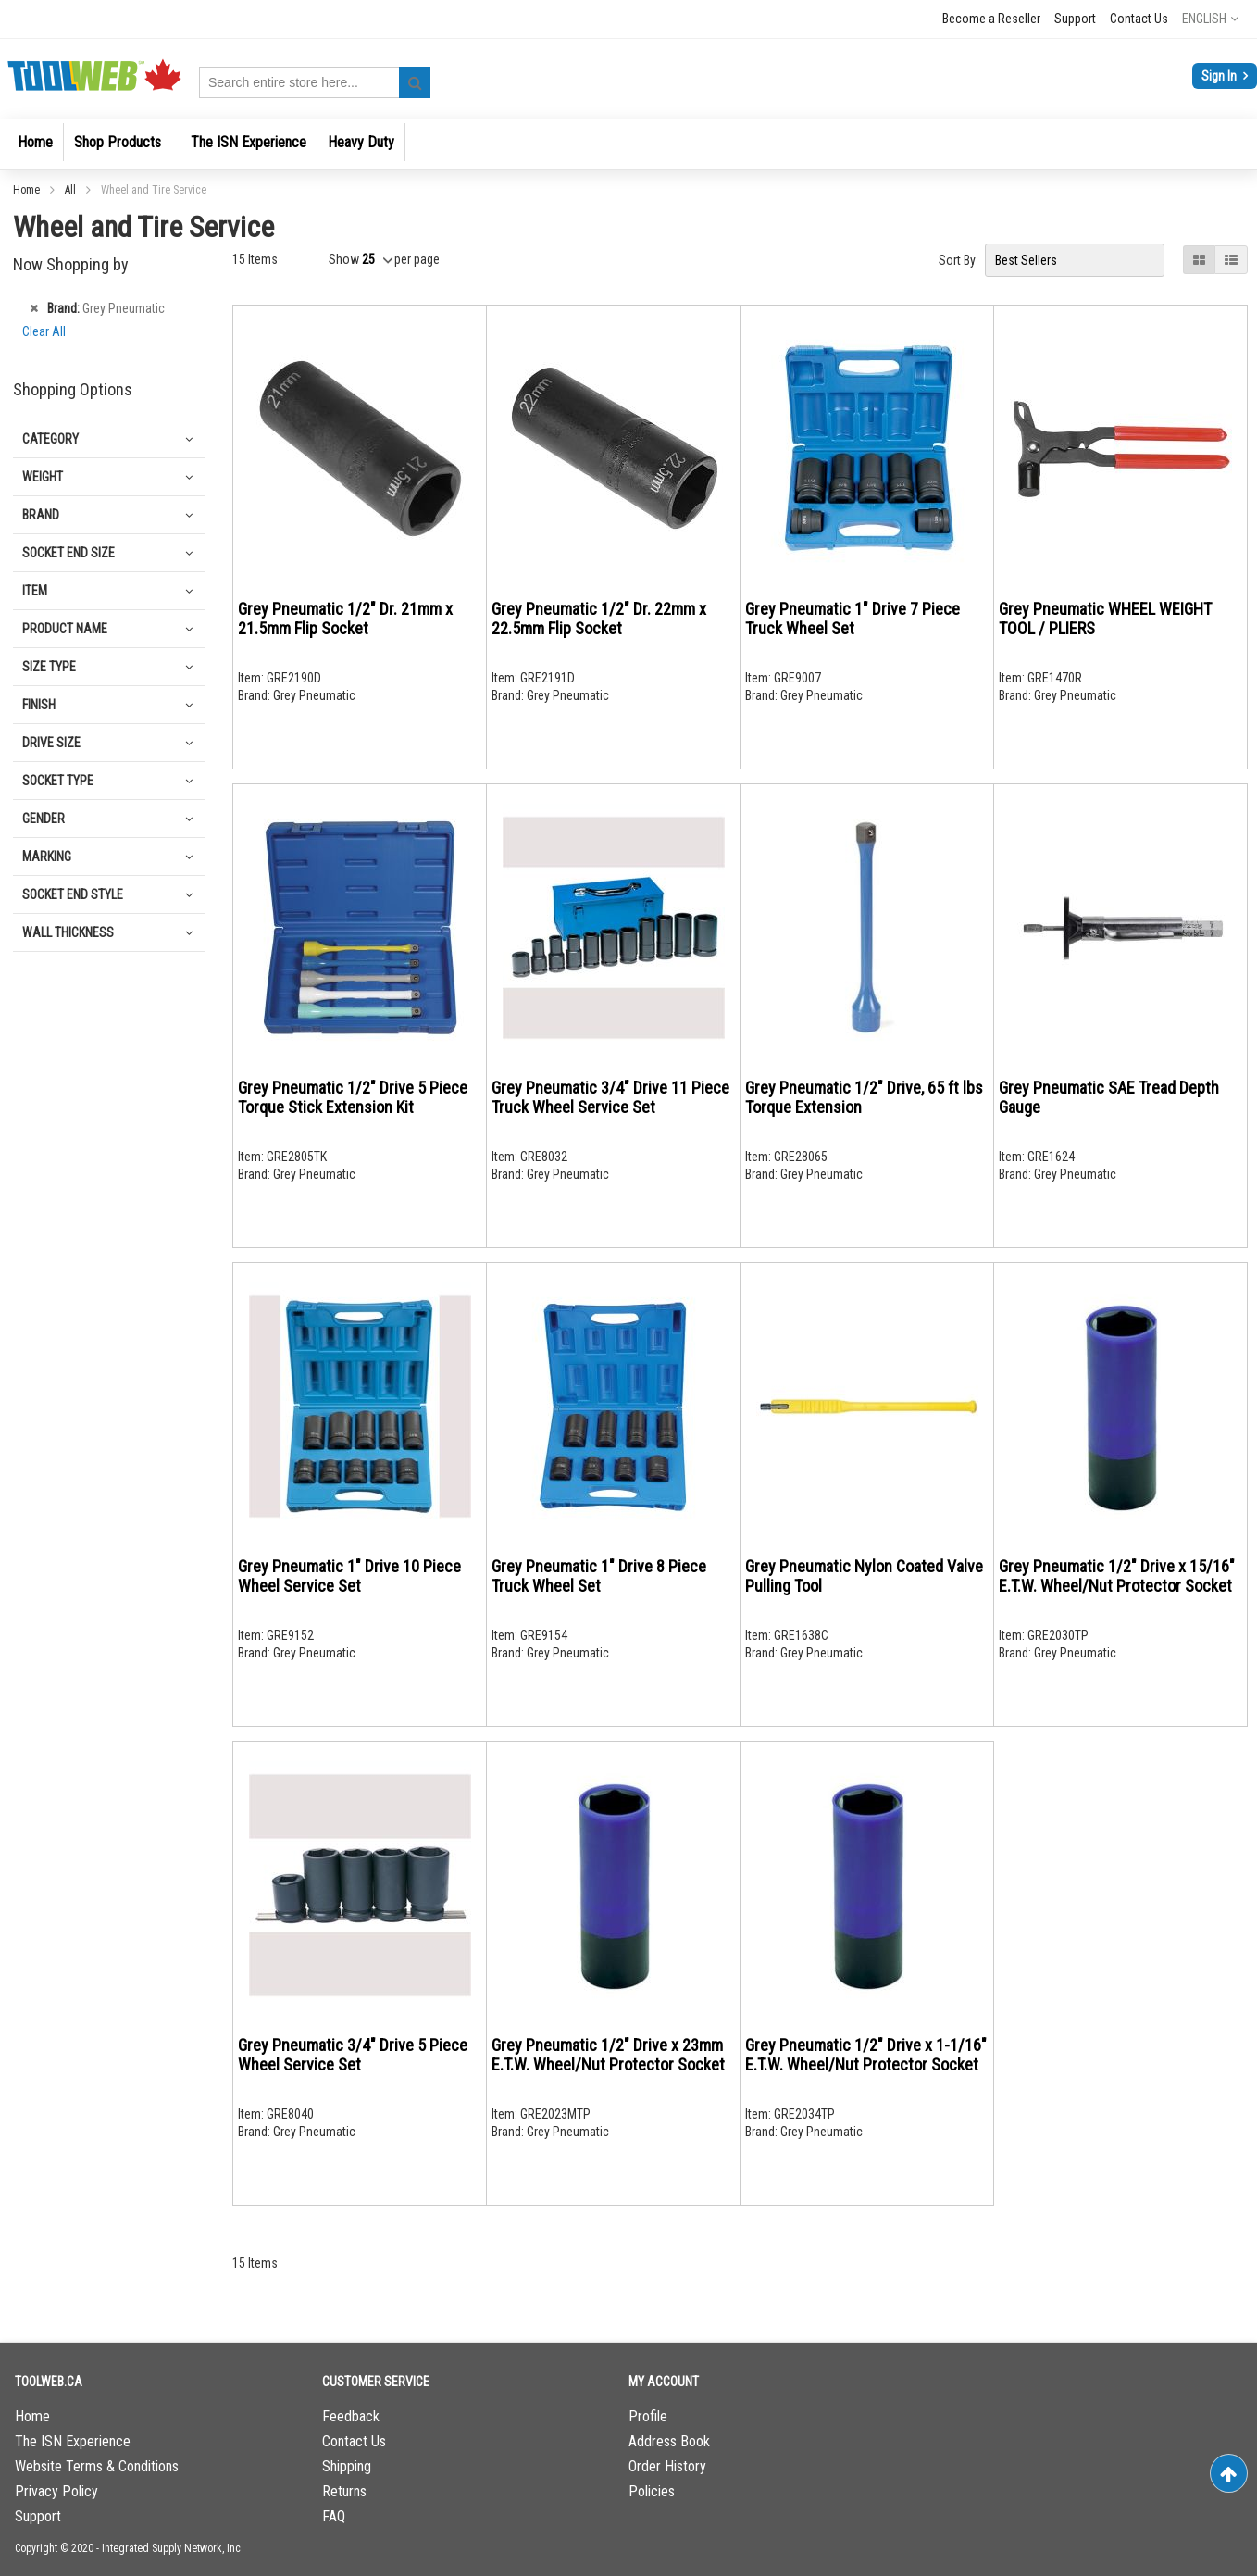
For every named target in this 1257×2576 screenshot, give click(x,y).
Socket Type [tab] (57, 780)
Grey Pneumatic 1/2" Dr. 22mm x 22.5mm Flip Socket (599, 618)
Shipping (346, 2466)
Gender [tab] (43, 818)
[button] (1210, 18)
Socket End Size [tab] (68, 552)
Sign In (1220, 76)
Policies (651, 2491)
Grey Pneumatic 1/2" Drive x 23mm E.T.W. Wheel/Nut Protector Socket (608, 2054)
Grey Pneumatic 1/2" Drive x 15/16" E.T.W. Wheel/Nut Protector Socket (1117, 1576)
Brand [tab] (40, 514)
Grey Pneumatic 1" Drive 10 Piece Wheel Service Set (349, 1576)
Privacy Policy (56, 2491)
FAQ (333, 2516)
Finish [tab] (39, 704)
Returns (344, 2491)
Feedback (351, 2416)
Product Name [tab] (64, 628)
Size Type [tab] (49, 666)
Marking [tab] (46, 856)
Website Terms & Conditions (97, 2466)
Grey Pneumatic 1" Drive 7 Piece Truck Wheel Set (852, 618)
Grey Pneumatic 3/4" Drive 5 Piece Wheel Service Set (352, 2054)
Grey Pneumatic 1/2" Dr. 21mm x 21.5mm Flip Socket (345, 618)
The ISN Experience (73, 2441)
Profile (647, 2416)
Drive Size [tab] (51, 742)
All (72, 189)
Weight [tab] (42, 476)
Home (28, 189)
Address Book (669, 2441)
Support (1075, 18)
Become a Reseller (991, 18)
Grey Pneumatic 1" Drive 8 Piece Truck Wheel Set (599, 1576)
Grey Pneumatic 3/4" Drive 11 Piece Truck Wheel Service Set (610, 1097)
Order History (667, 2466)
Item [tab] (34, 590)
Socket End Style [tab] (72, 894)
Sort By (957, 260)
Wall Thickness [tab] (68, 932)
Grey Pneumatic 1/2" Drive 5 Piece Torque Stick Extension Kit (352, 1097)
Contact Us (1139, 18)
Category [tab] (50, 438)
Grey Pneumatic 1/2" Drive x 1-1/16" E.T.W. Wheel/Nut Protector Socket (866, 2054)
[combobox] (314, 82)
